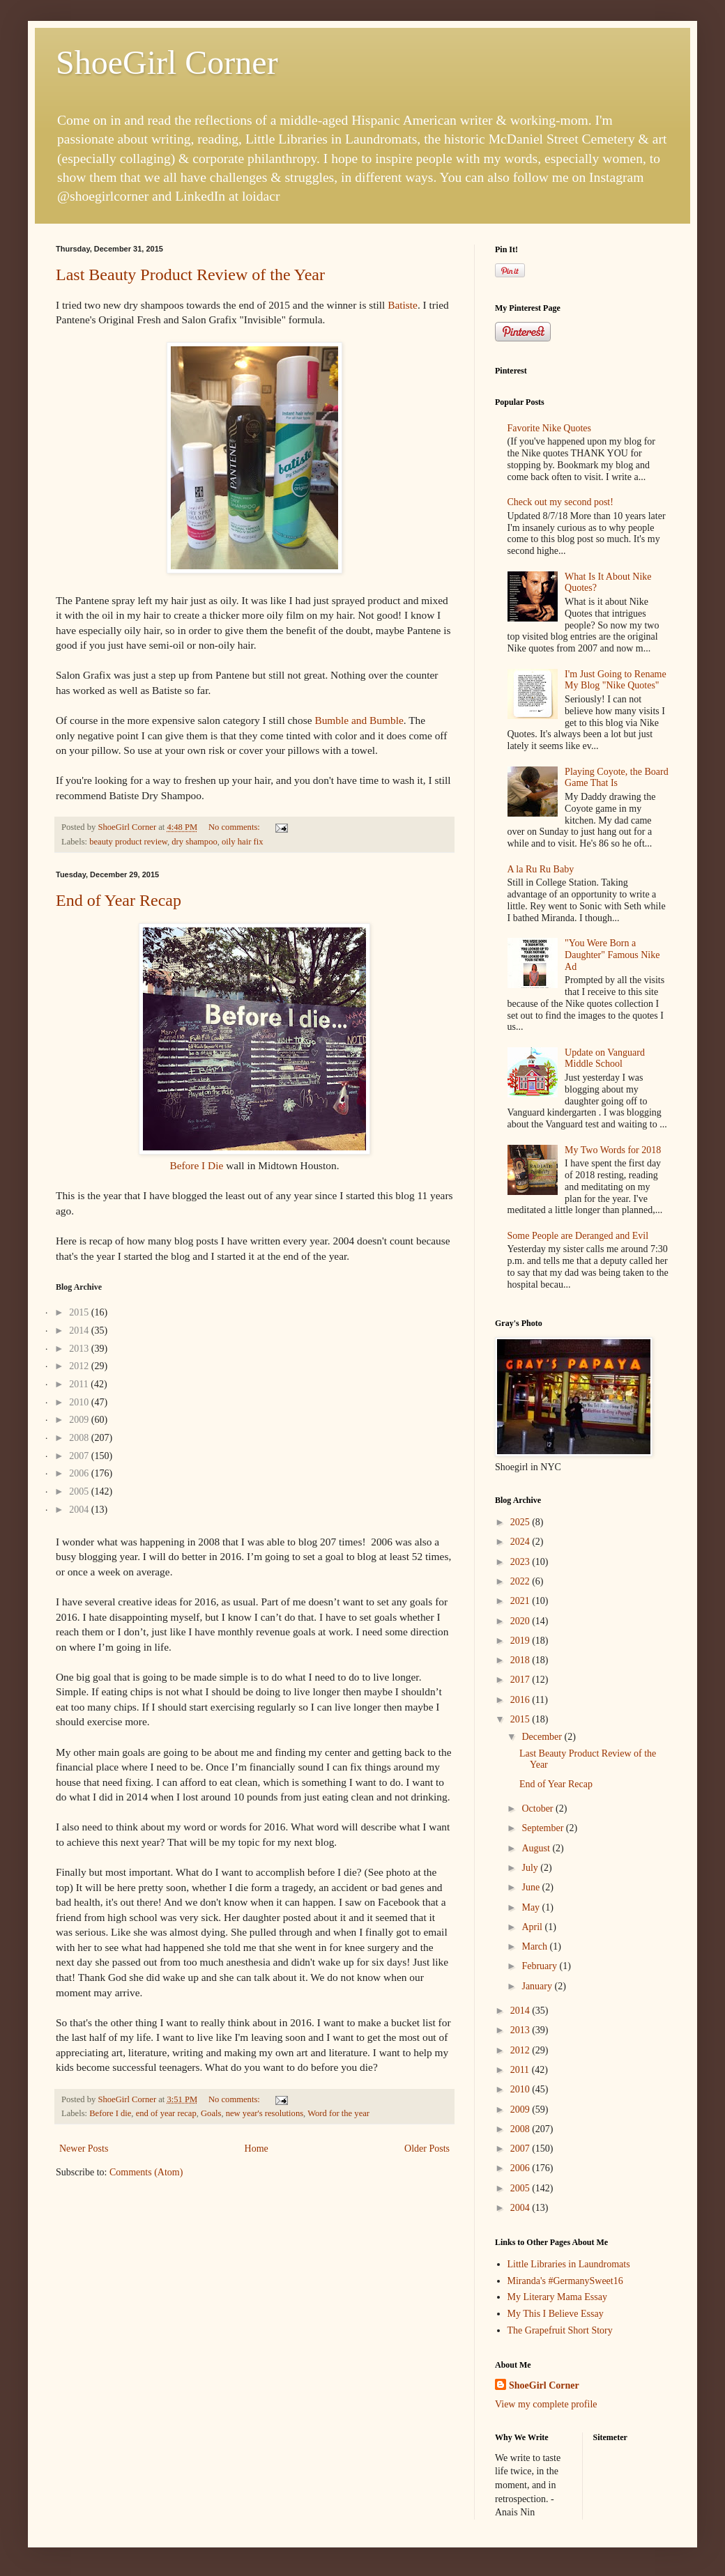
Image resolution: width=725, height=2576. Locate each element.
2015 (521, 1719)
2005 (521, 2188)
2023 (521, 1562)
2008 (521, 2129)
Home (256, 2148)
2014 (521, 2010)
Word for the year (338, 2113)
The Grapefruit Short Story (560, 2330)
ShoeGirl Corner (167, 62)
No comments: (235, 827)
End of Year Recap (118, 900)
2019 (521, 1640)
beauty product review (128, 842)
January (537, 1986)
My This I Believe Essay (556, 2313)
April (532, 1927)
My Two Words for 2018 (613, 1150)
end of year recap (166, 2113)
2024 (521, 1541)
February (540, 1966)
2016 (521, 1700)
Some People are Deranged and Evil (578, 1236)
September (543, 1828)
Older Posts (427, 2148)
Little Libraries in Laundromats (569, 2264)
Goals (211, 2113)
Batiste (403, 305)
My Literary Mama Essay (557, 2297)
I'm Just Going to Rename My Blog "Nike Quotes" (615, 680)
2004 (521, 2208)
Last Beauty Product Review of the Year (190, 274)
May (531, 1907)
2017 (521, 1679)
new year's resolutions (264, 2113)
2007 (521, 2148)
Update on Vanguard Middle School (605, 1058)
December (542, 1737)
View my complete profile (546, 2404)
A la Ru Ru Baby (541, 869)
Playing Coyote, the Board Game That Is (617, 777)
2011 (521, 2070)
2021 (521, 1601)
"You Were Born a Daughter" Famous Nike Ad (612, 955)
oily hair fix (242, 842)
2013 (521, 2030)
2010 (521, 2089)
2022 (521, 1581)
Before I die (110, 2113)
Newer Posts (83, 2148)
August (536, 1848)
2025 (521, 1522)
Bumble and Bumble (358, 720)
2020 (521, 1621)
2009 (521, 2109)
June (531, 1887)
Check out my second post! (560, 502)
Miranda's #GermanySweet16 (565, 2281)
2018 (521, 1660)
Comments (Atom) (146, 2172)
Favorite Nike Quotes (550, 428)
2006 (521, 2168)
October (538, 1808)
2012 (521, 2050)
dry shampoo (194, 842)
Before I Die (196, 1165)
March (535, 1946)
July (530, 1867)
